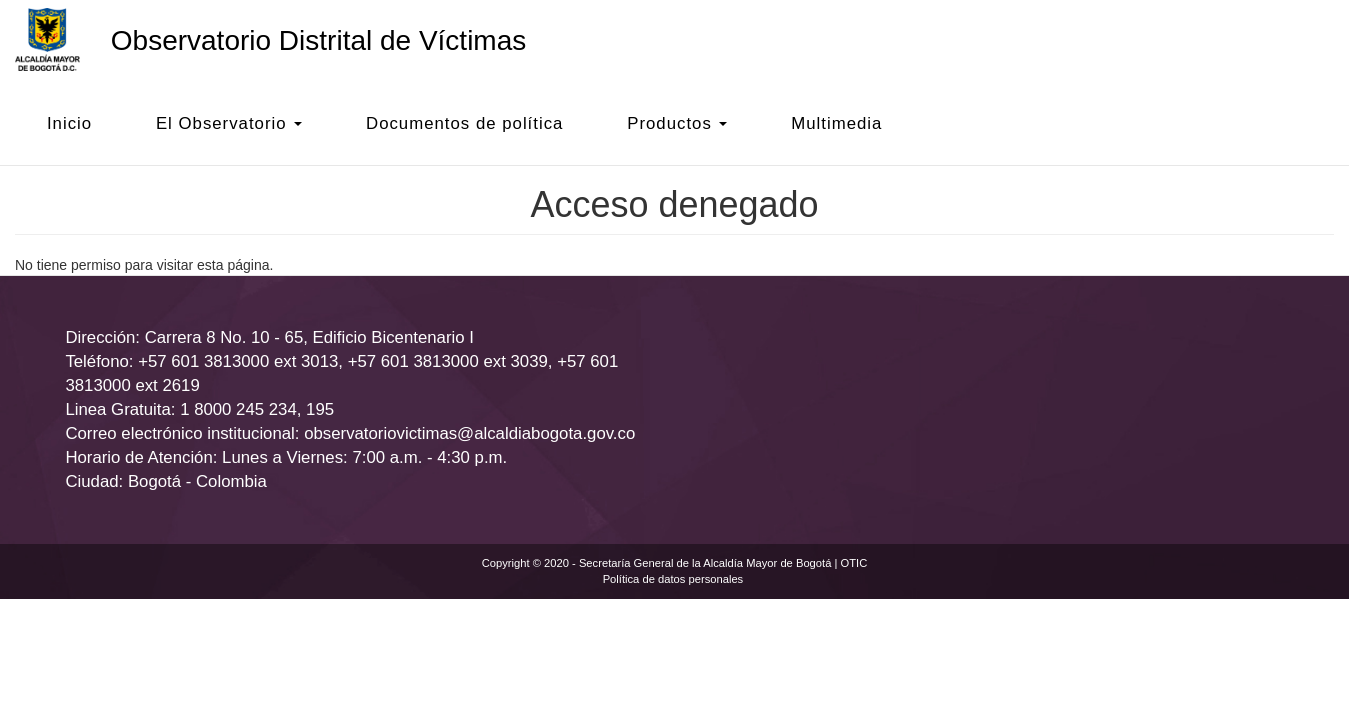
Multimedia (836, 123)
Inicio (69, 123)
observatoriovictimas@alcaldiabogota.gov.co (469, 433)
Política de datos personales (673, 579)
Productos (677, 123)
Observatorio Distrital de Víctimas (318, 40)
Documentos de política (464, 123)
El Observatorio (229, 123)
